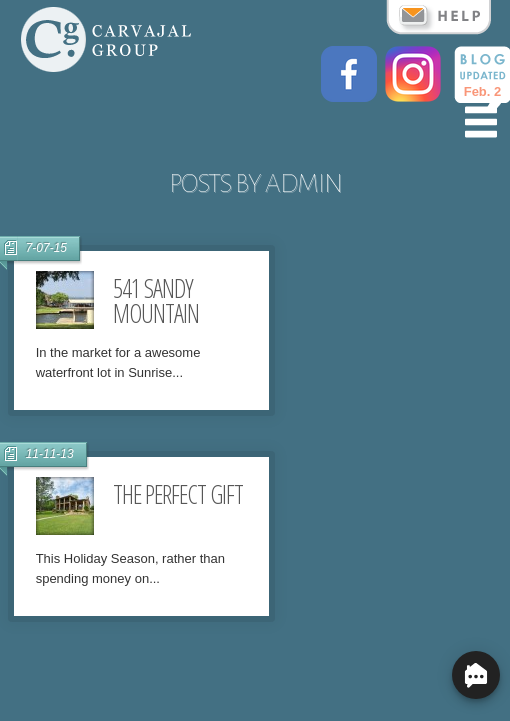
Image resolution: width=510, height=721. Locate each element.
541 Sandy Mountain (156, 300)
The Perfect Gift (178, 494)
